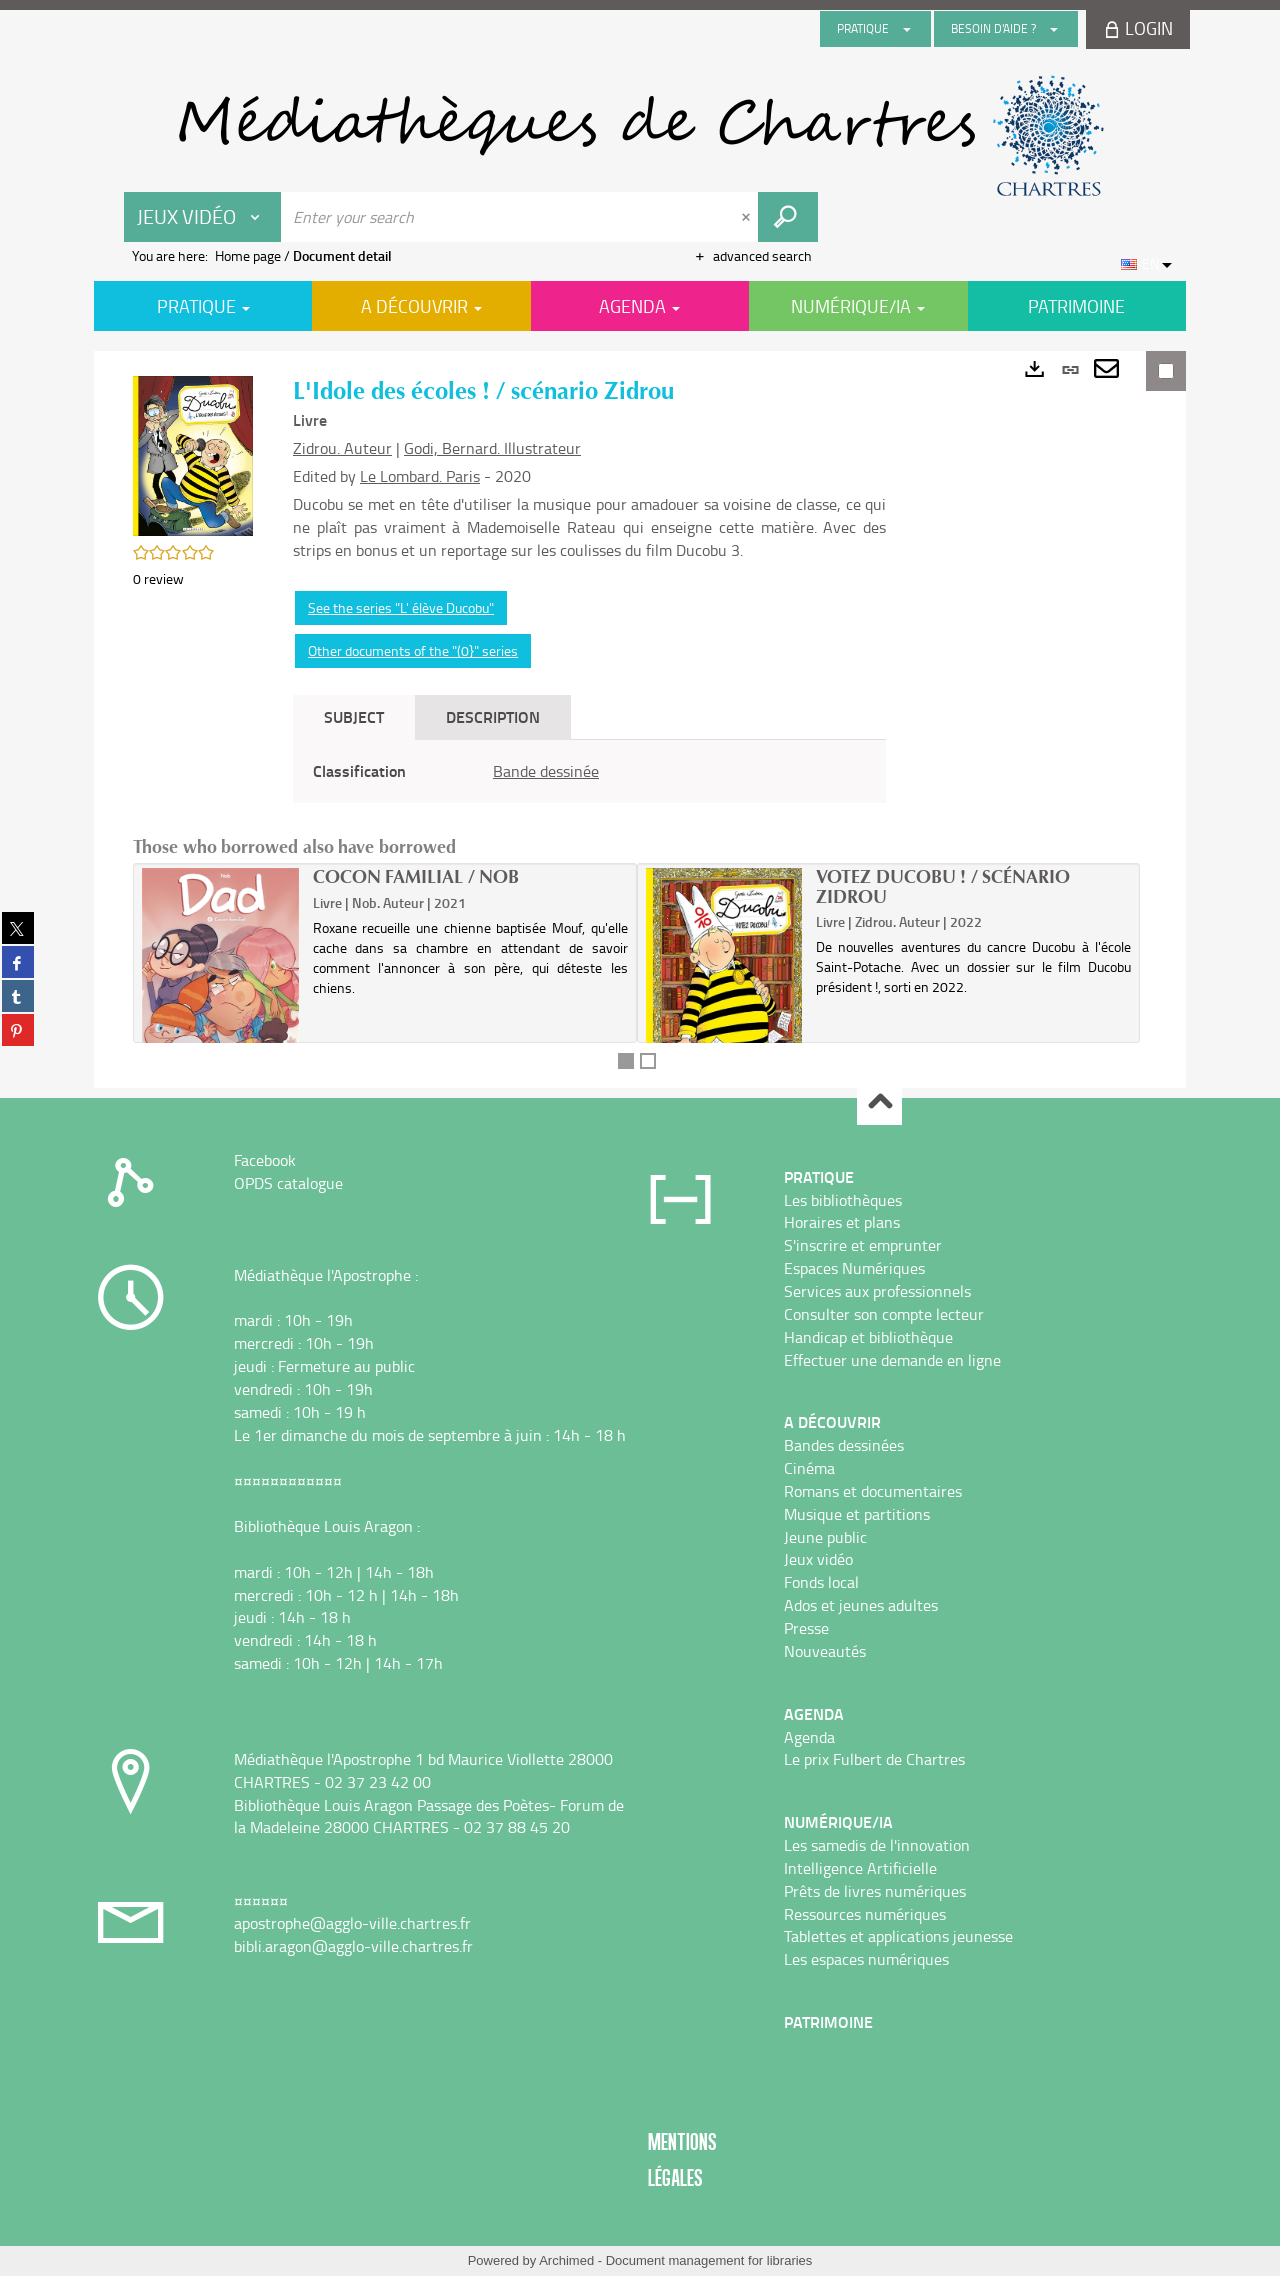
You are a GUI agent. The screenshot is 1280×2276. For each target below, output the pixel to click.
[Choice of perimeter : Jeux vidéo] (203, 217)
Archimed (566, 2260)
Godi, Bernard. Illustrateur (492, 448)
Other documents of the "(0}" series (413, 650)
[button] (193, 453)
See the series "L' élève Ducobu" (401, 607)
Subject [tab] (354, 716)
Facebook (265, 1160)
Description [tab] (493, 716)
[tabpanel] (589, 771)
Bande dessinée (546, 771)
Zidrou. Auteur (342, 448)
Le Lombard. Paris (420, 476)
